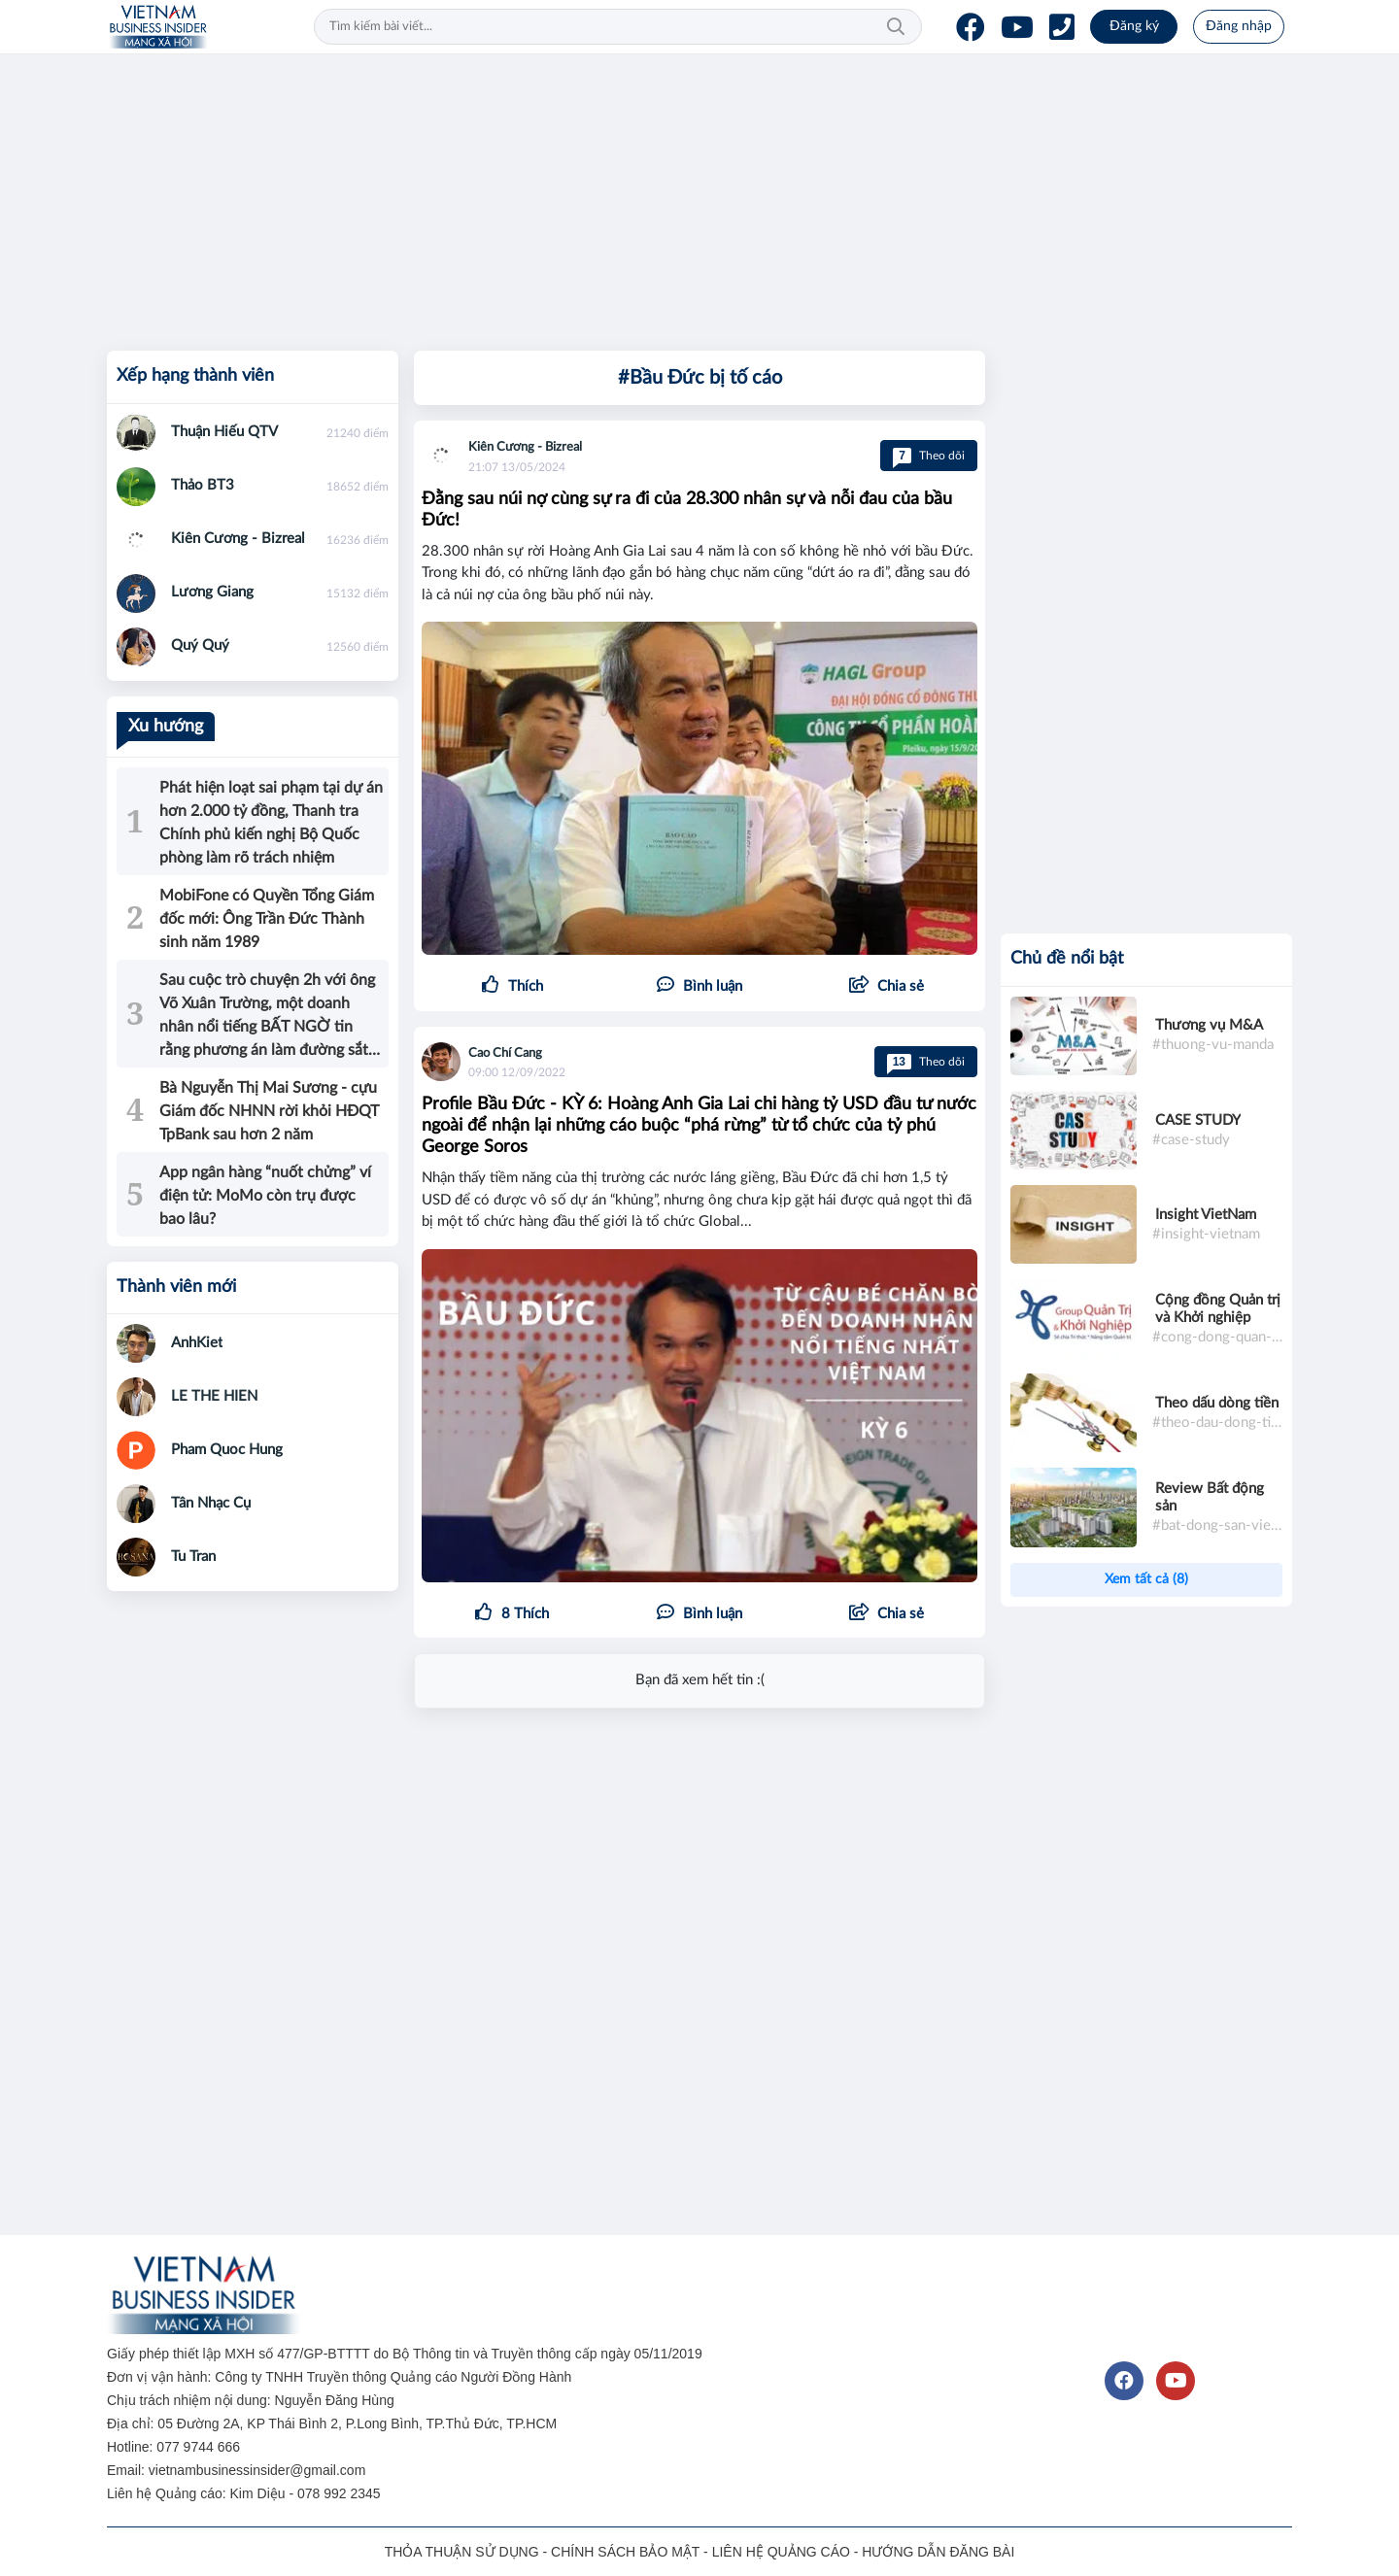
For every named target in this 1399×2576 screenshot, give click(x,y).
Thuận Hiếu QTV (224, 431)
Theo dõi (929, 455)
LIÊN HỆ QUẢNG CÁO (781, 2551)
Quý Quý (200, 645)
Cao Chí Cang (505, 1053)
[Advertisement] (690, 199)
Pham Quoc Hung (227, 1449)
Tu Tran (193, 1556)
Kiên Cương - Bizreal (525, 447)
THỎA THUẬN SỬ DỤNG (462, 2551)
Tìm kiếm (895, 27)
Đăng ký (1134, 26)
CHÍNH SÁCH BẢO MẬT (625, 2551)
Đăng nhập (1239, 26)
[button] (886, 986)
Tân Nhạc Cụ (211, 1503)
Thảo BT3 (202, 485)
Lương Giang (212, 592)
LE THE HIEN (214, 1396)
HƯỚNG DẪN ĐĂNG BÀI (938, 2551)
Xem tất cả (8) (1146, 1579)
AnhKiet (196, 1343)
